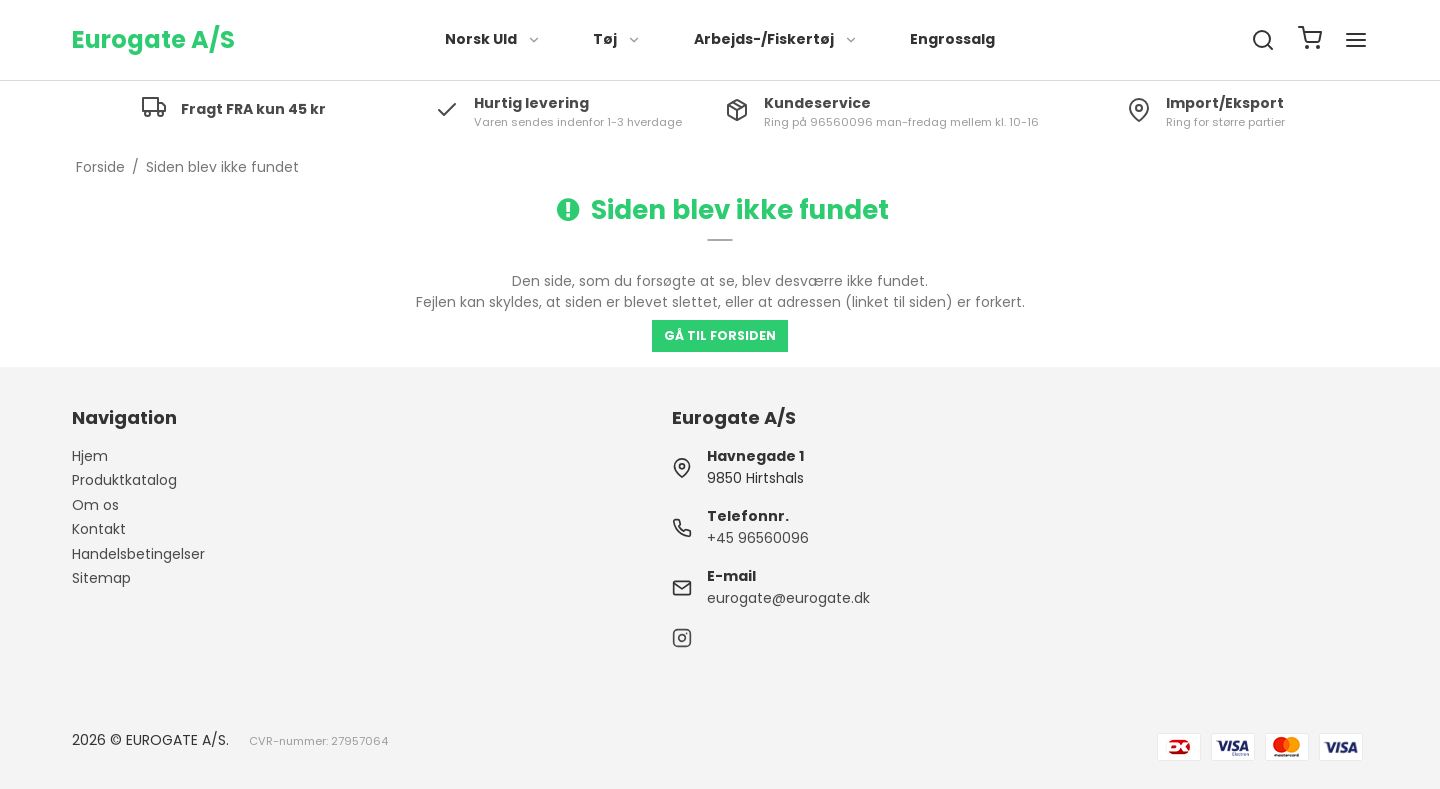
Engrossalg (952, 39)
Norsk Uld (493, 39)
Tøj (617, 39)
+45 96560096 (758, 538)
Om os (95, 505)
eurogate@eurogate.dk (788, 598)
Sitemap (101, 578)
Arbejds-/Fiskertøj (776, 39)
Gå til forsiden (720, 335)
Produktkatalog (124, 480)
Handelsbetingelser (138, 554)
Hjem (90, 456)
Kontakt (99, 529)
